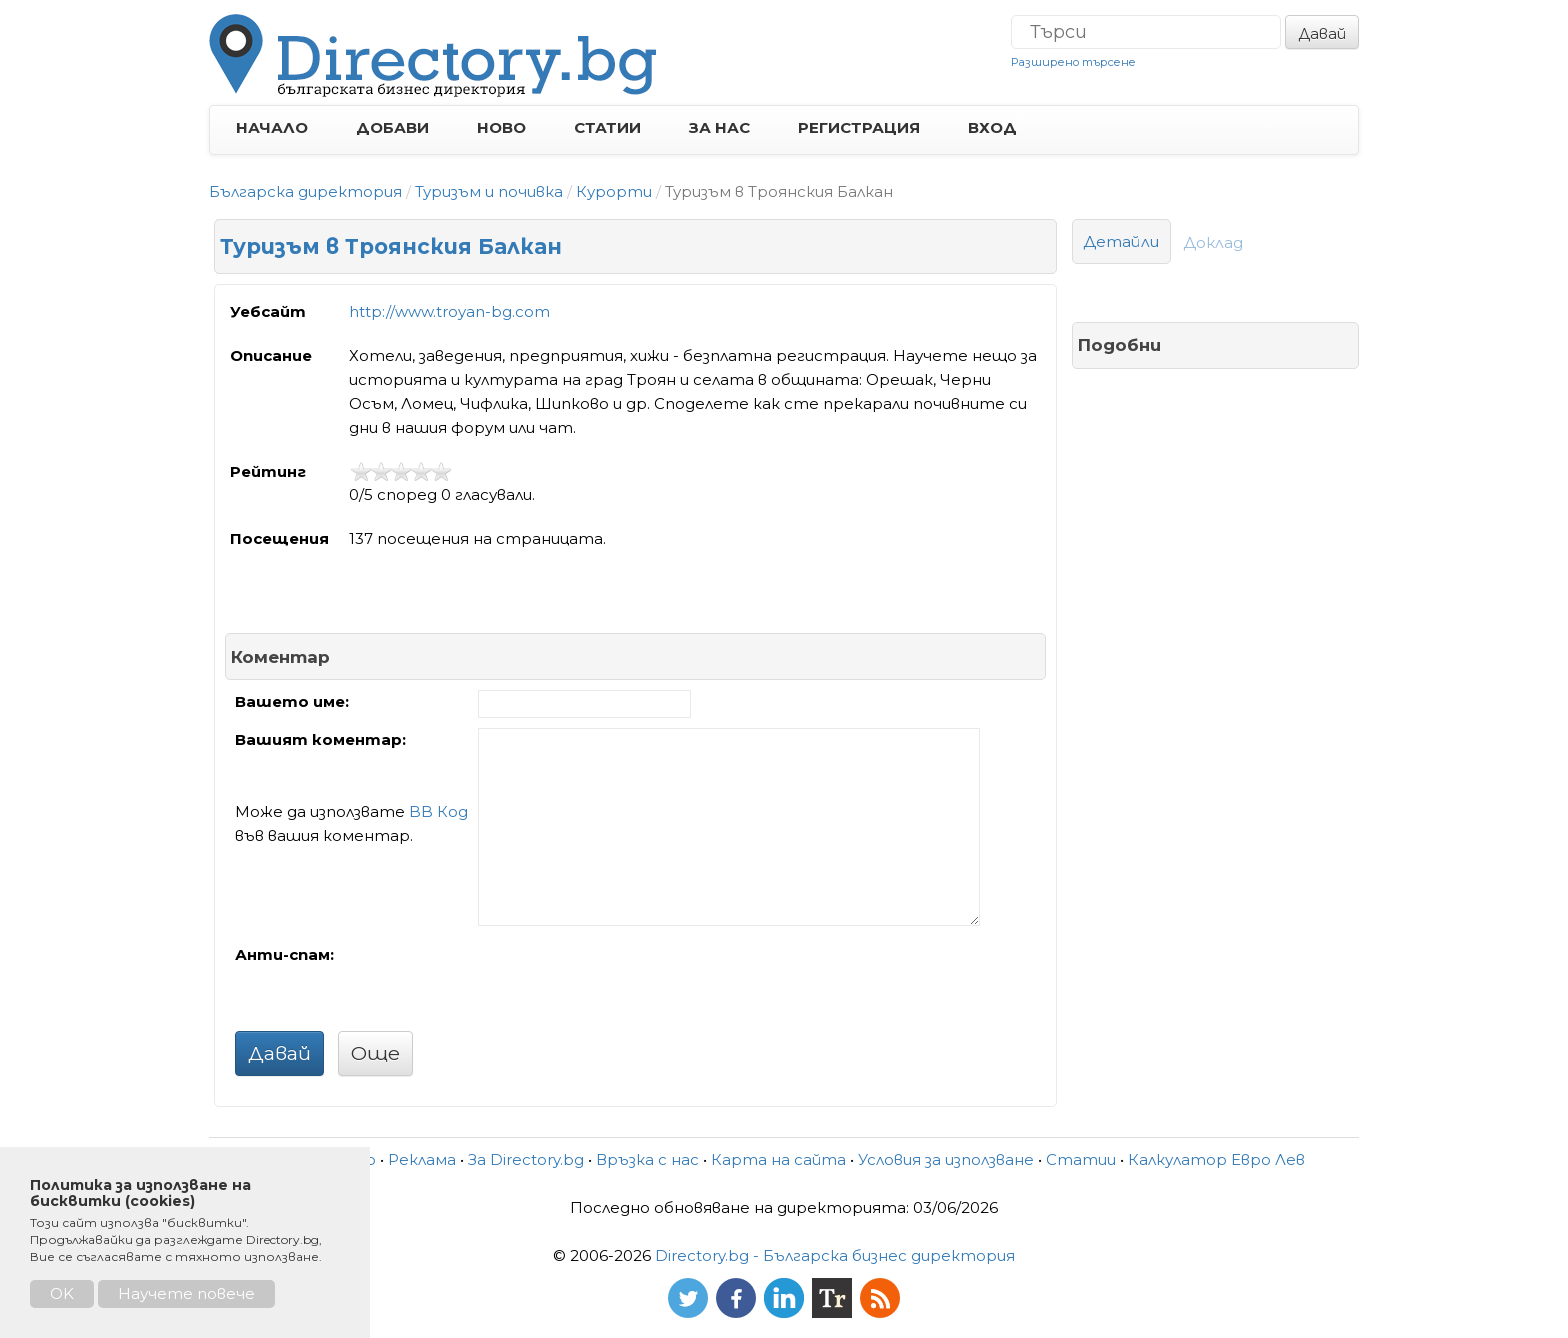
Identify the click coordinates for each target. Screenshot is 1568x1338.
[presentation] (630, 982)
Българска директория (305, 191)
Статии (1081, 1159)
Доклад (1213, 242)
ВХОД (992, 127)
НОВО (501, 127)
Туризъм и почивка (489, 191)
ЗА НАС (719, 127)
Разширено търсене (1073, 62)
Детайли (1121, 241)
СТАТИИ (607, 127)
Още (375, 1053)
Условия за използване (946, 1159)
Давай (1322, 33)
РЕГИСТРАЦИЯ (859, 127)
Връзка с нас (647, 1159)
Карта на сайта (778, 1159)
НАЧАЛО (272, 127)
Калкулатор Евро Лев (1216, 1159)
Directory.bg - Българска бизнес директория (835, 1255)
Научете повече (186, 1293)
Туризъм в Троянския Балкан (391, 246)
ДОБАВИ (392, 127)
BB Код (438, 811)
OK (62, 1293)
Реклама (422, 1159)
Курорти (614, 191)
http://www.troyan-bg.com (449, 311)
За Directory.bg (526, 1159)
